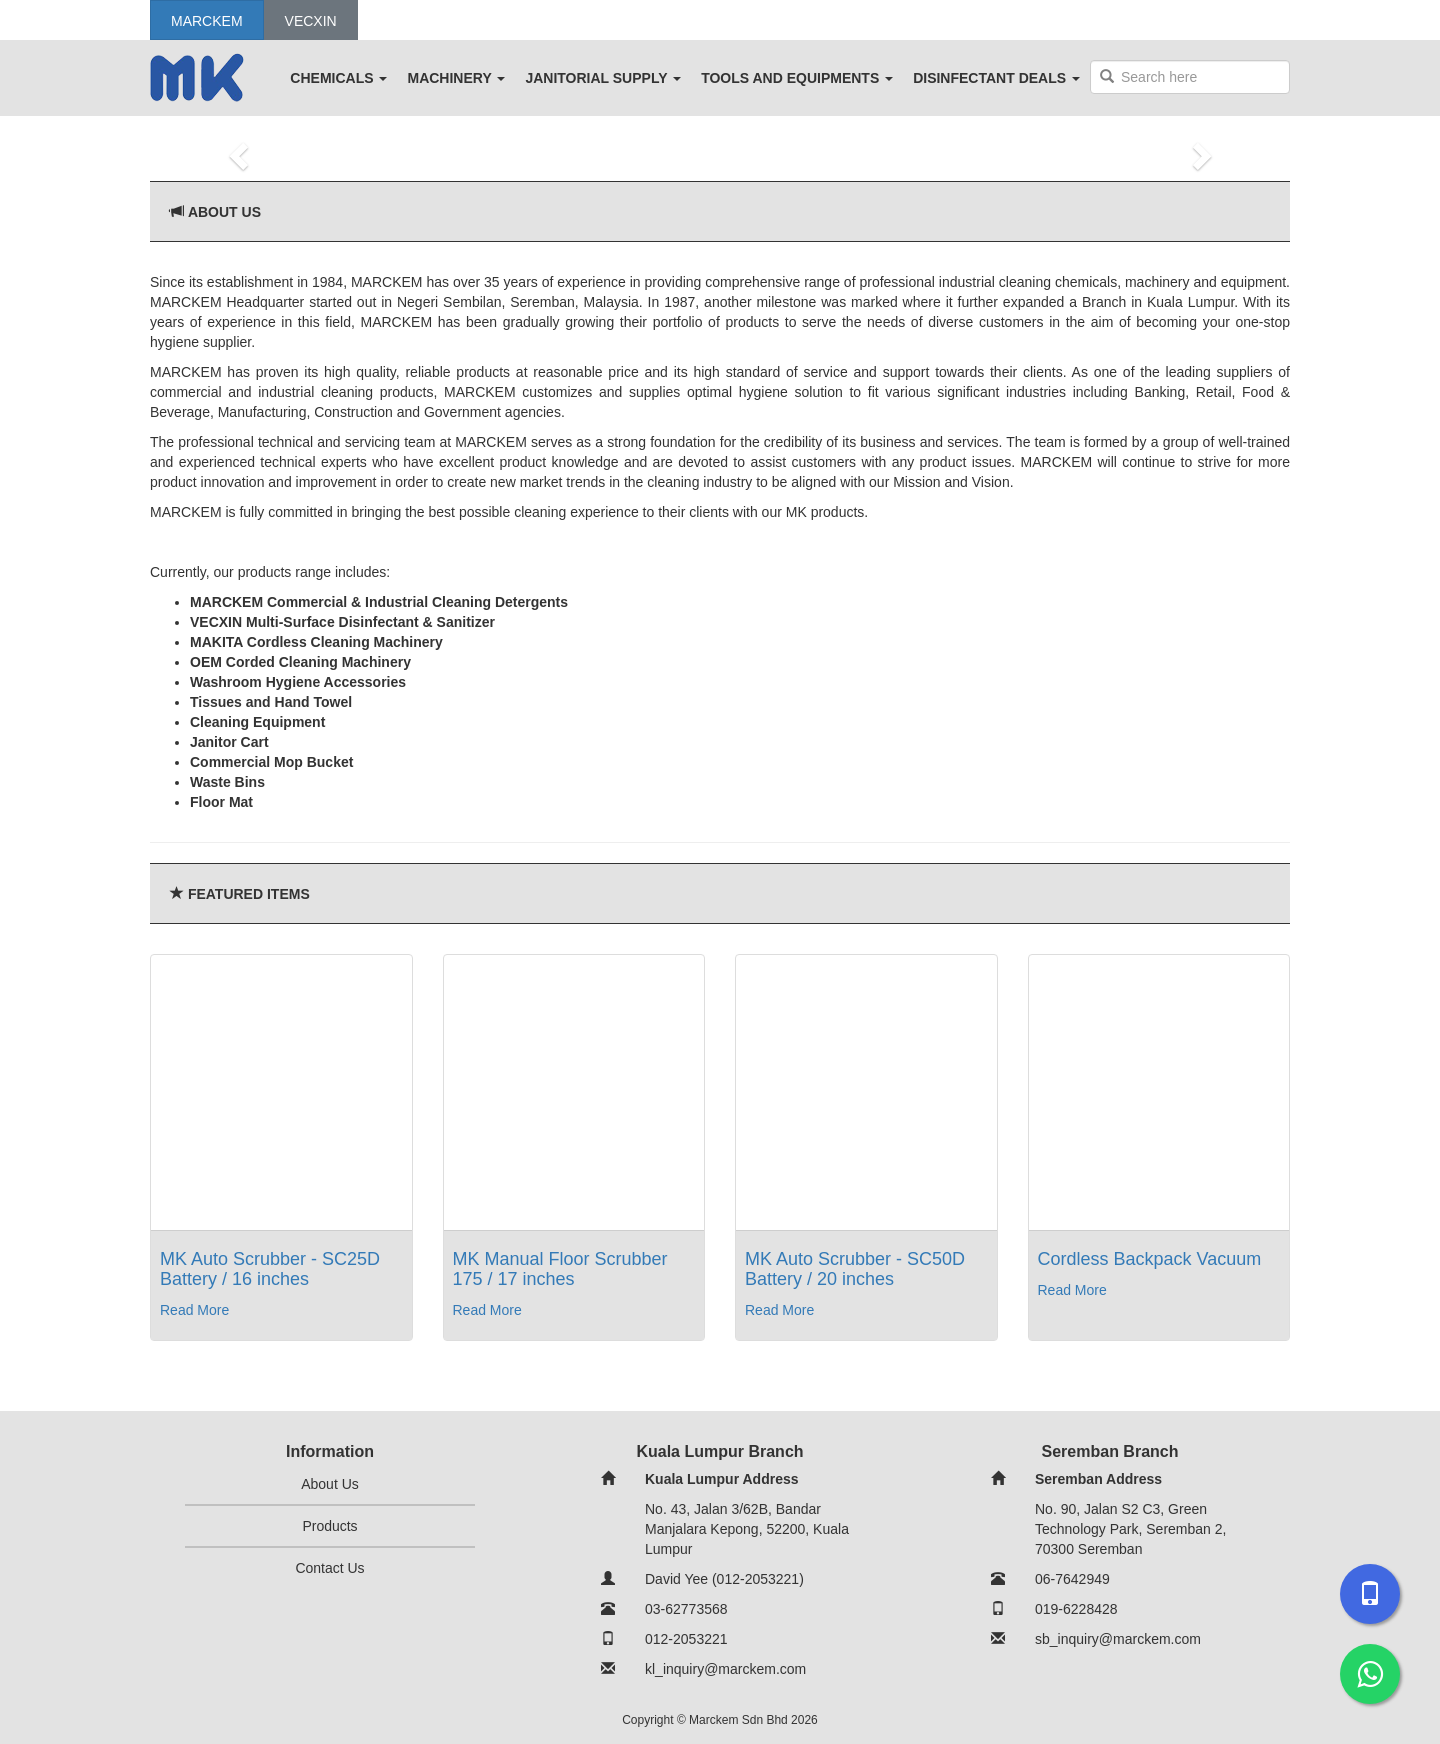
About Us (224, 212)
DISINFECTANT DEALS (996, 78)
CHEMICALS (338, 78)
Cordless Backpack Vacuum (1150, 1259)
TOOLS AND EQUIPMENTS (797, 78)
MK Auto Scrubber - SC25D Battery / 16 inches (270, 1269)
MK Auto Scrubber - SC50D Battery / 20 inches (855, 1269)
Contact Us (329, 1568)
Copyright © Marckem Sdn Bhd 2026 (720, 1720)
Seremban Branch (1110, 1451)
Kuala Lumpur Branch (719, 1451)
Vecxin (311, 21)
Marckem (207, 21)
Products (329, 1526)
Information (330, 1451)
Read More (194, 1310)
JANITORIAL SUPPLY (603, 78)
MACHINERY (456, 78)
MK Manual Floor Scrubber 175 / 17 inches (560, 1269)
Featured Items (249, 894)
